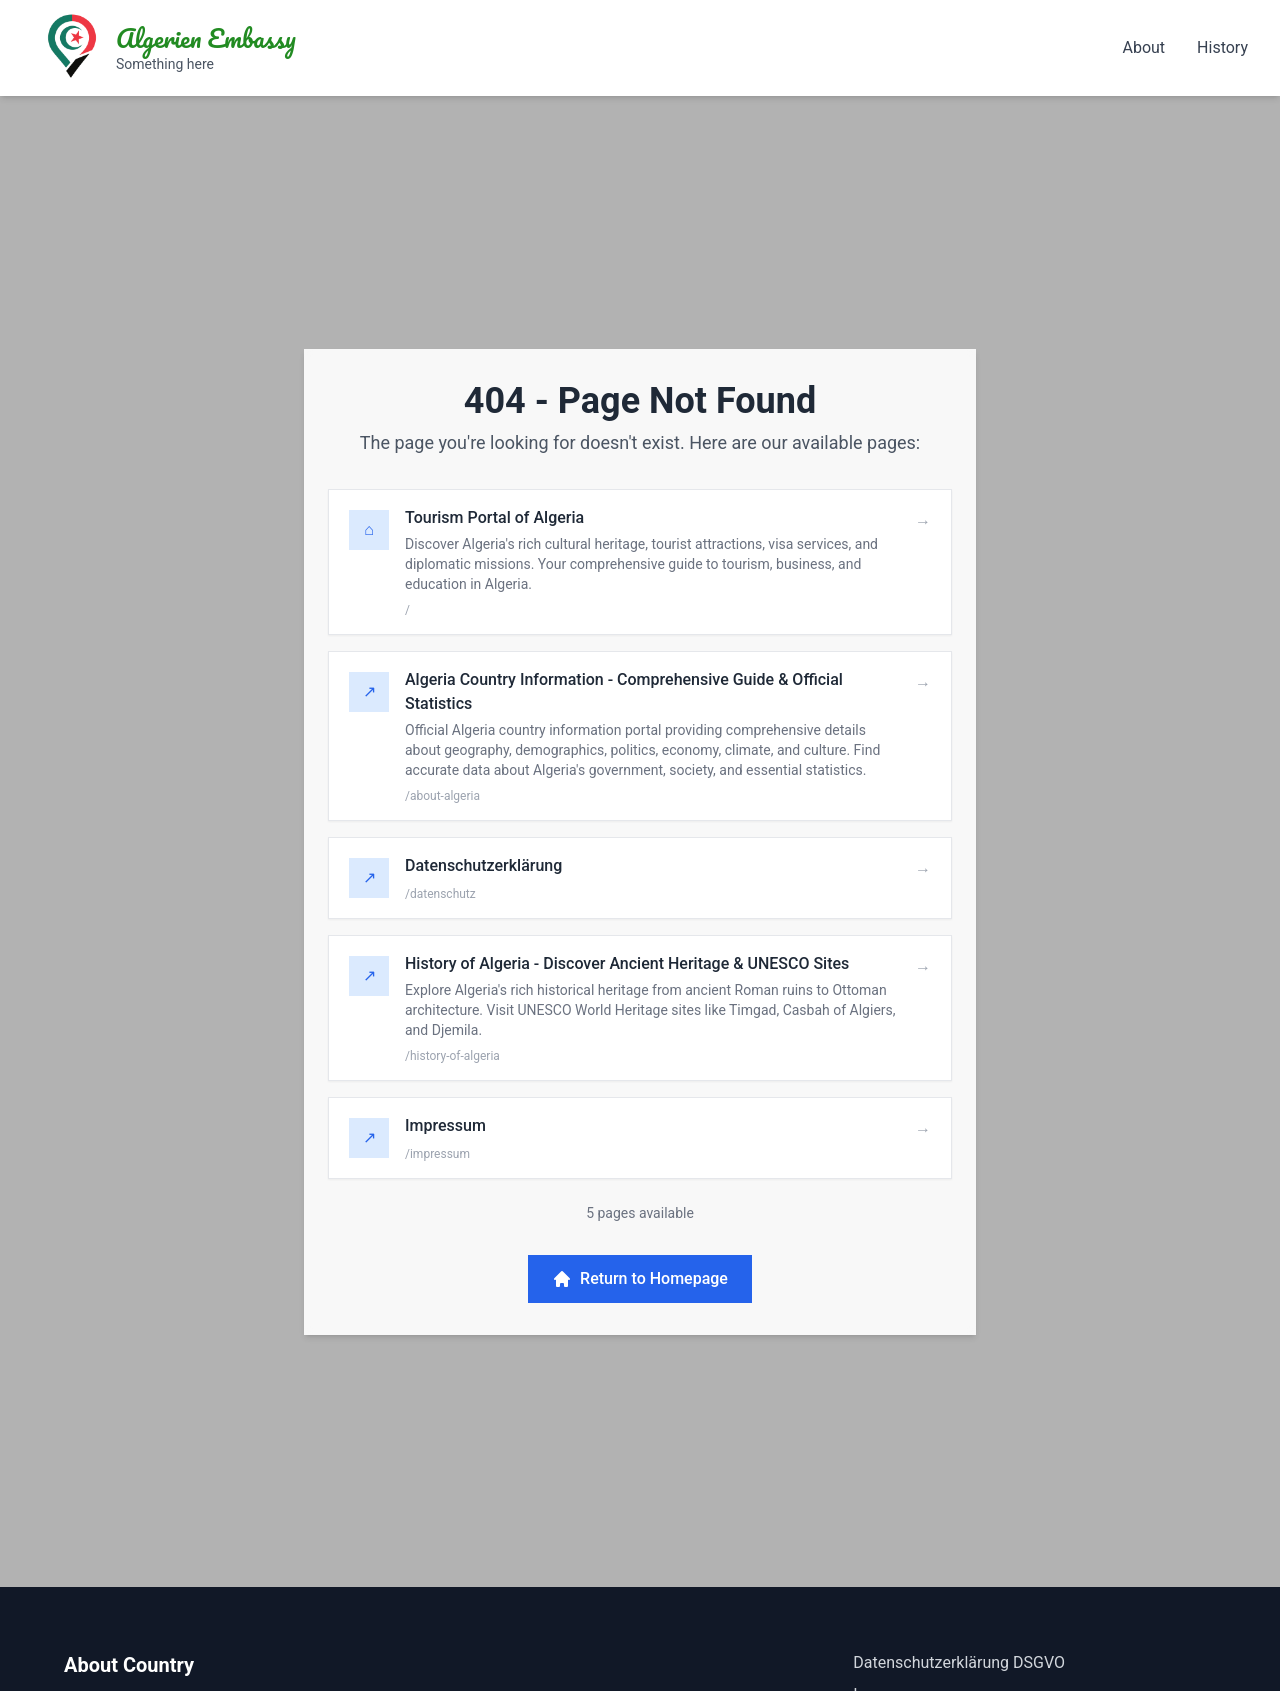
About (1143, 47)
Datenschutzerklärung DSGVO (959, 1662)
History (1222, 47)
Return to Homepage (640, 1279)
